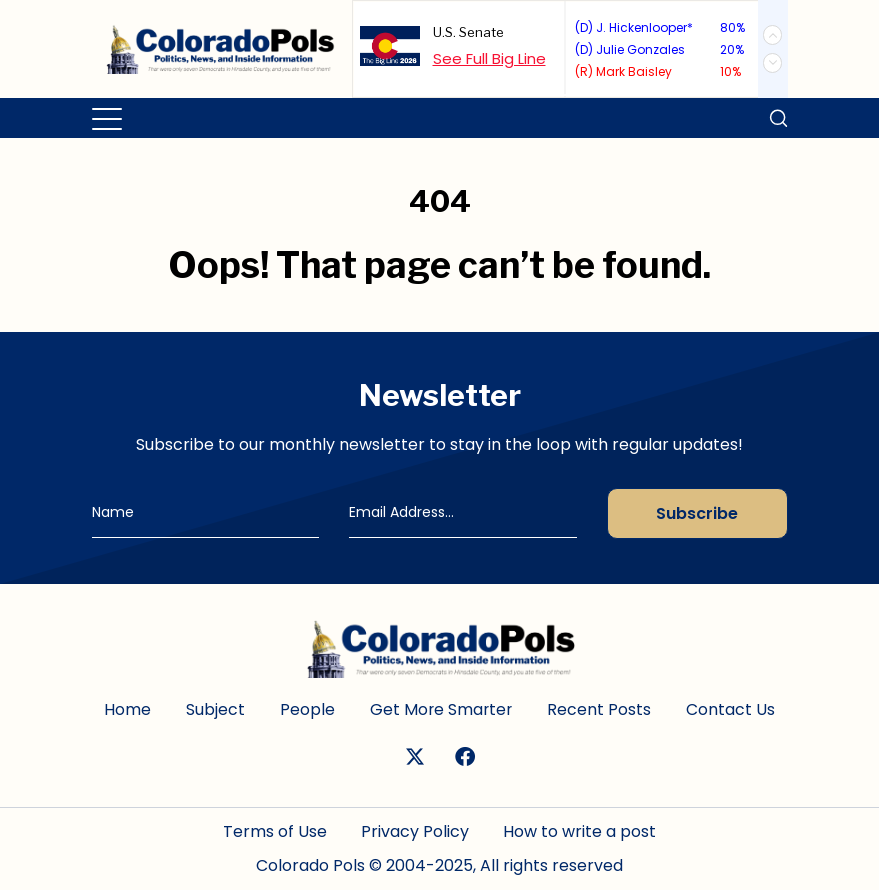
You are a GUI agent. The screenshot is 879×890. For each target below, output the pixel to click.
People (306, 709)
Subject (214, 709)
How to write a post (579, 831)
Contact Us (732, 709)
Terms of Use (275, 831)
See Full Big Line (489, 58)
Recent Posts (601, 709)
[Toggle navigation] (108, 118)
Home (126, 709)
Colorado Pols (310, 865)
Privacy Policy (415, 831)
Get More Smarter (441, 709)
